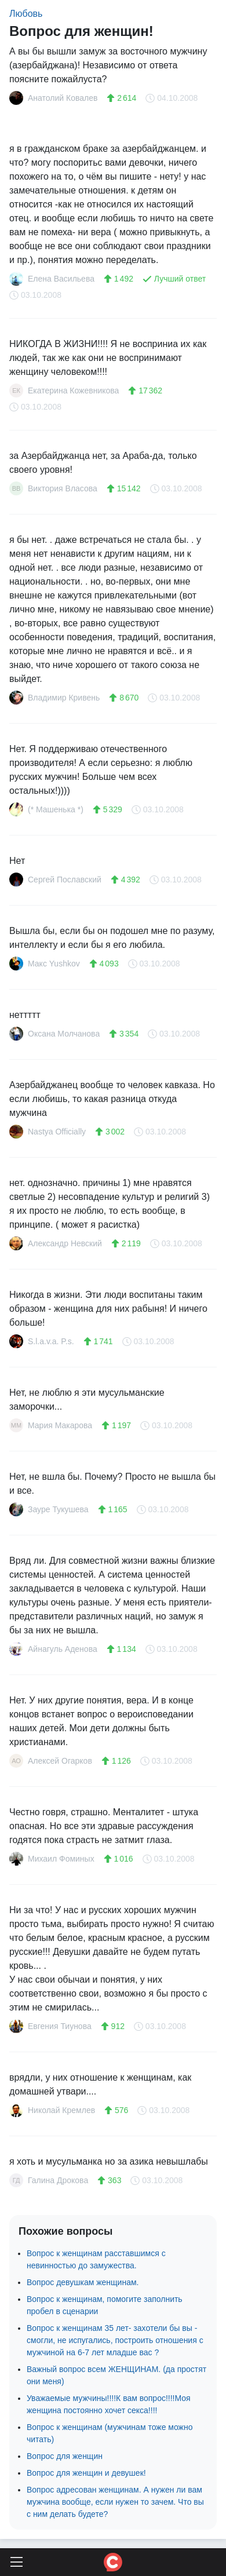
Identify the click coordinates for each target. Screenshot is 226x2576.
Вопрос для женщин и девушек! (86, 2473)
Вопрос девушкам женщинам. (82, 2282)
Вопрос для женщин (65, 2456)
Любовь (25, 14)
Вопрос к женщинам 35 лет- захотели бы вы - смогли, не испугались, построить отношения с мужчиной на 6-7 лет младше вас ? (115, 2340)
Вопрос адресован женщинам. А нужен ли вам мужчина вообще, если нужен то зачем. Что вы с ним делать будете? (115, 2502)
